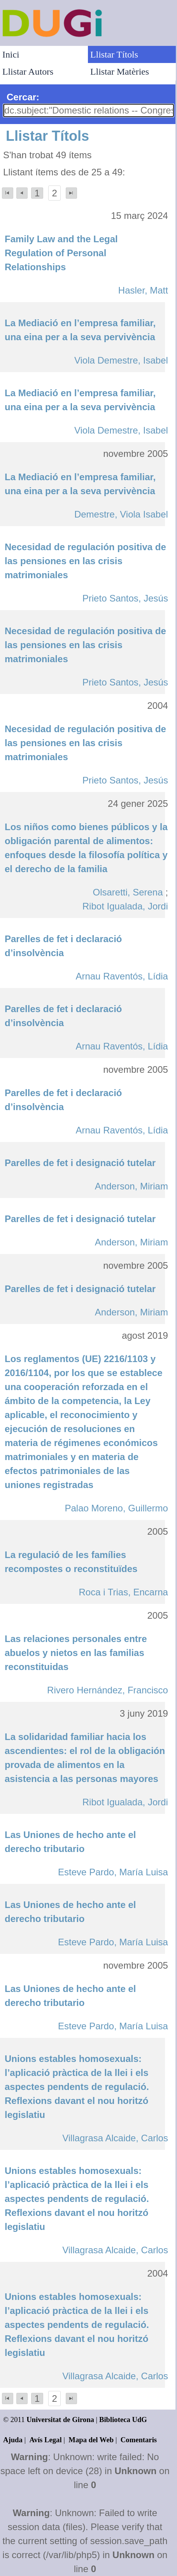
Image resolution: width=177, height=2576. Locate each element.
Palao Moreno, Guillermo (116, 1508)
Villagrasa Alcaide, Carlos (115, 2138)
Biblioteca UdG (123, 2419)
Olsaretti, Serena (128, 892)
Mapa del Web (91, 2440)
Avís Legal (46, 2440)
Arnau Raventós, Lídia (121, 976)
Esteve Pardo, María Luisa (113, 1872)
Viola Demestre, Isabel (121, 360)
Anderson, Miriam (131, 1186)
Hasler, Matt (143, 290)
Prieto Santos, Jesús (125, 598)
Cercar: (23, 97)
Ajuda (13, 2440)
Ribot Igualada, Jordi (125, 906)
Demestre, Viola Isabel (121, 514)
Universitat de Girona (60, 2419)
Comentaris (139, 2440)
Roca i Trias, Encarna (123, 1592)
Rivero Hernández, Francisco (107, 1690)
